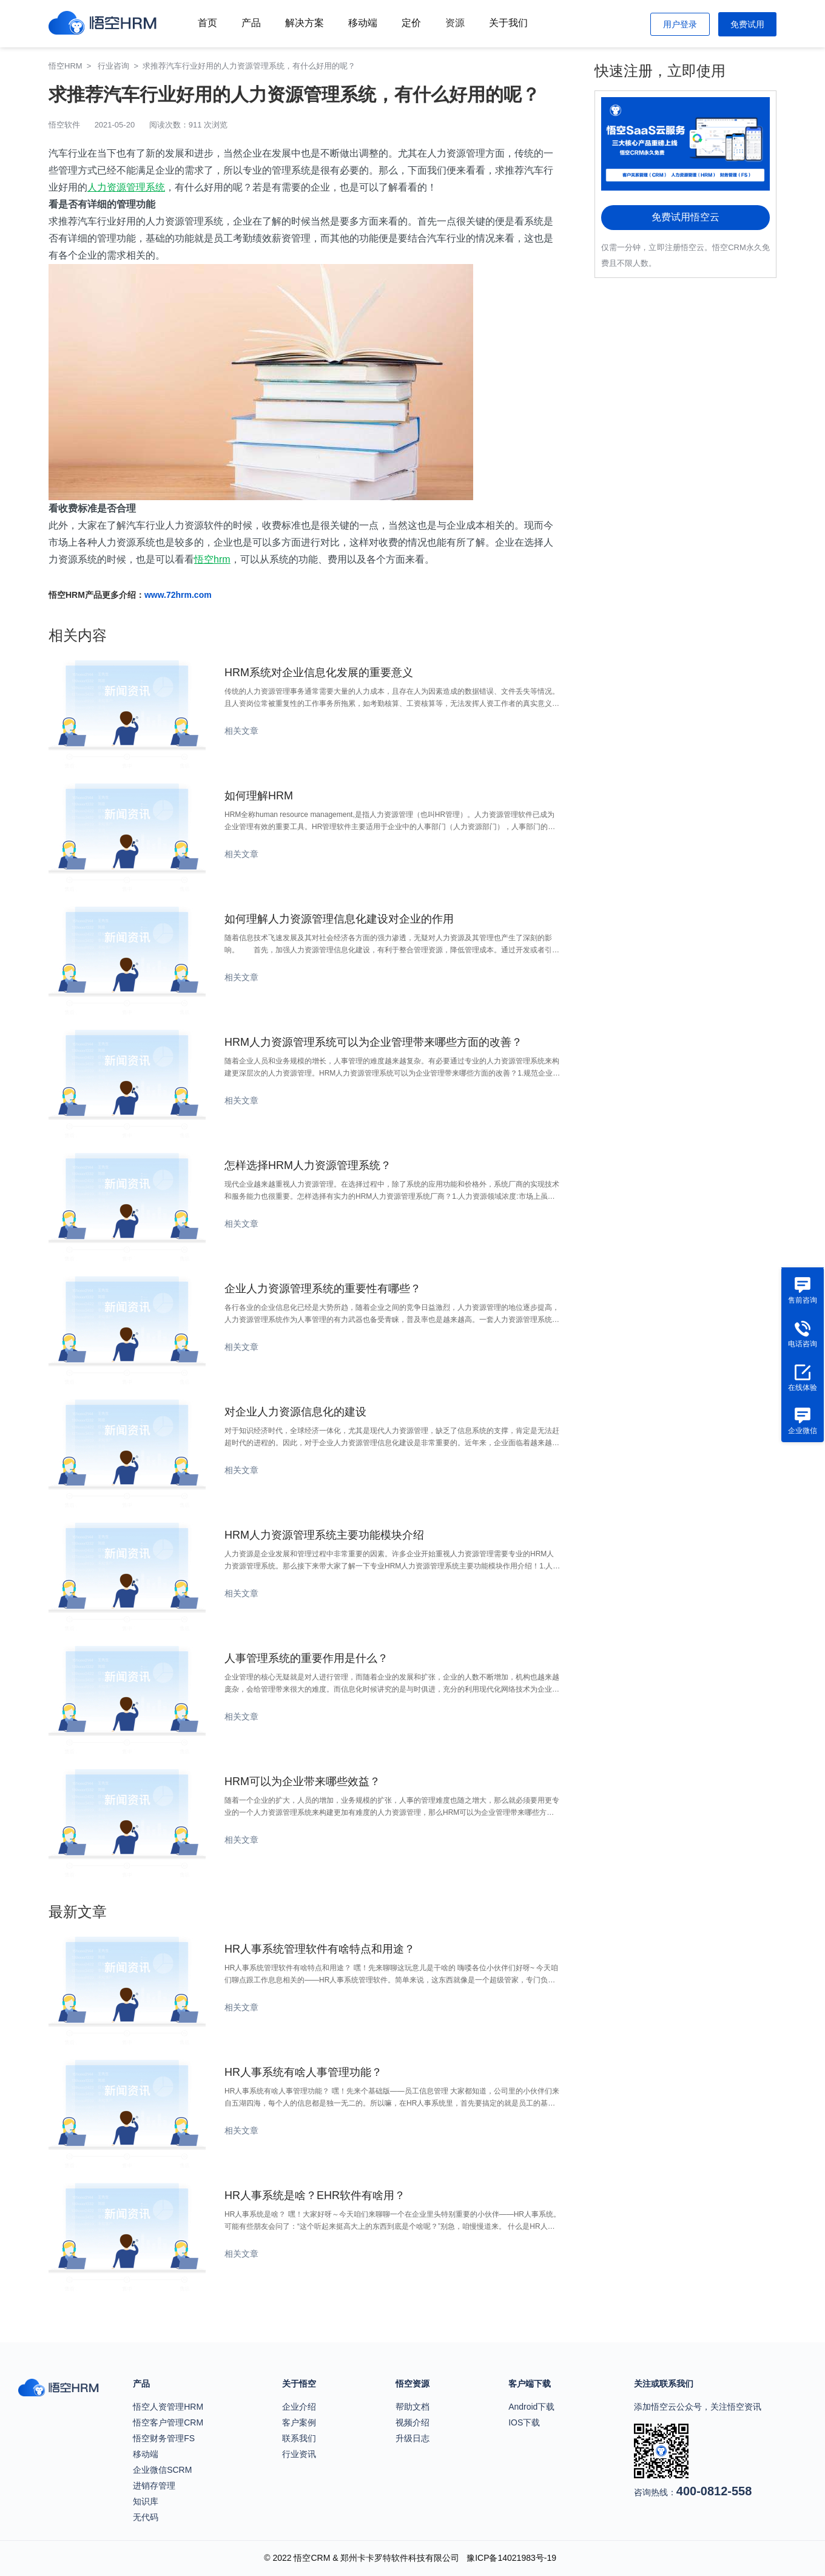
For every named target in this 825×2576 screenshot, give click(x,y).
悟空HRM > (72, 65)
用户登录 (680, 24)
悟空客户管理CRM (168, 2422)
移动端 (362, 23)
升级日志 (412, 2438)
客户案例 (299, 2422)
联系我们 (299, 2438)
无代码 (145, 2517)
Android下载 (531, 2407)
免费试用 (747, 24)
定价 (411, 23)
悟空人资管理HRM (168, 2407)
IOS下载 (524, 2422)
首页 (207, 23)
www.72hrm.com (178, 595)
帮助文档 (412, 2407)
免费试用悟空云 (685, 217)
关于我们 (508, 23)
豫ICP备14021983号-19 (511, 2558)
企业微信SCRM (162, 2470)
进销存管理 (154, 2485)
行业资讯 (299, 2454)
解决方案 (304, 23)
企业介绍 (299, 2407)
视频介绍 (412, 2422)
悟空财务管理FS (164, 2438)
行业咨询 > (120, 65)
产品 (251, 23)
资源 (455, 23)
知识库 (145, 2501)
